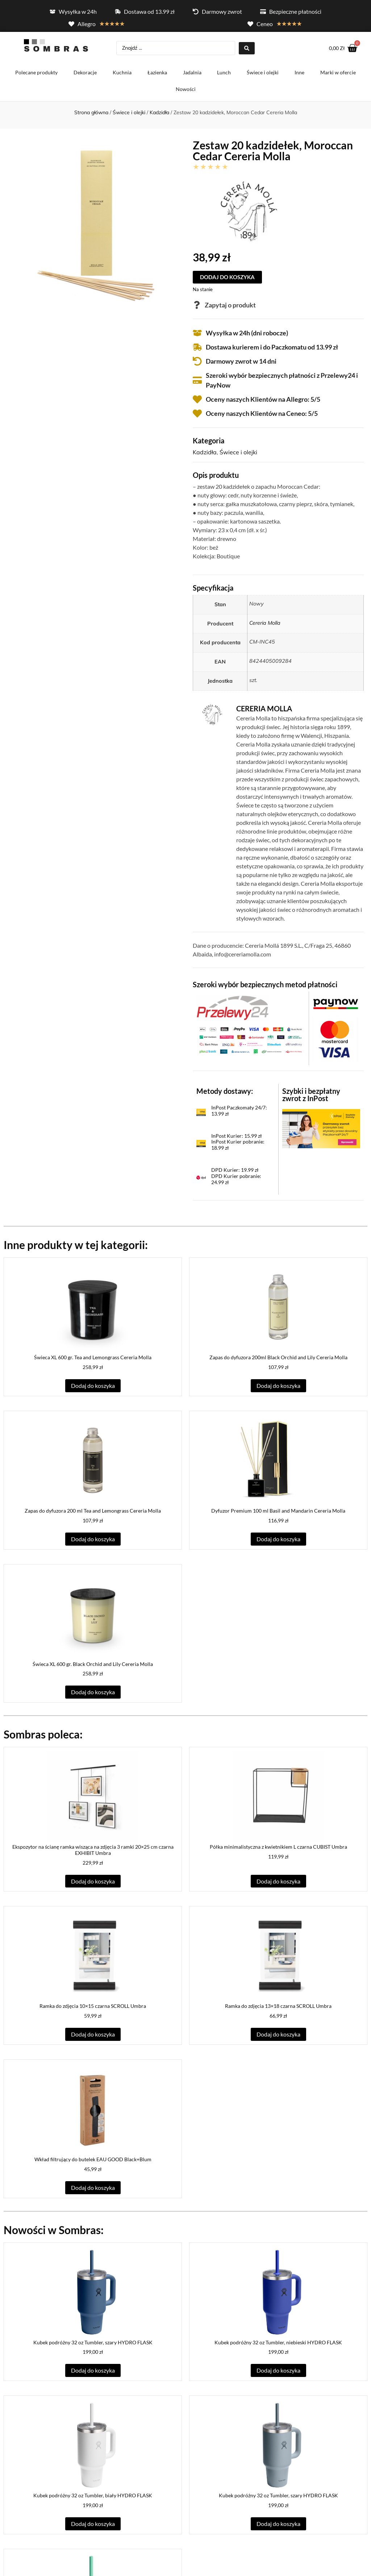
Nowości (186, 91)
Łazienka (157, 74)
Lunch (224, 74)
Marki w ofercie (338, 74)
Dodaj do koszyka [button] (93, 1387)
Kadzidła (159, 114)
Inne (299, 74)
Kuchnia (122, 74)
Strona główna (91, 114)
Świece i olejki (263, 74)
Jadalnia (192, 74)
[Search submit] (247, 49)
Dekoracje (85, 74)
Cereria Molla (264, 624)
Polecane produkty (36, 74)
